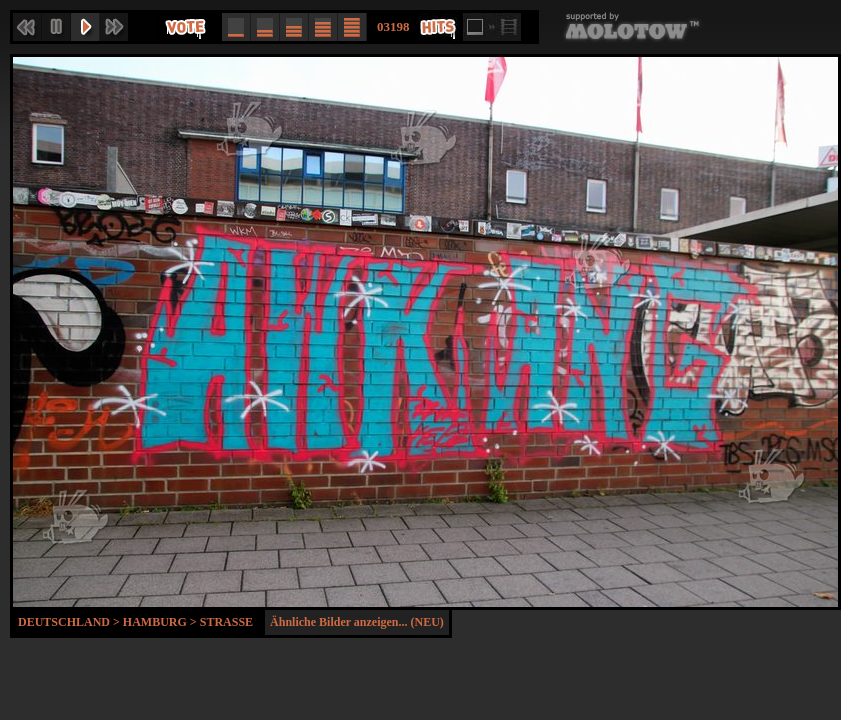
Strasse (226, 622)
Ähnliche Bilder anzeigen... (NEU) (357, 622)
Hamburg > (161, 622)
